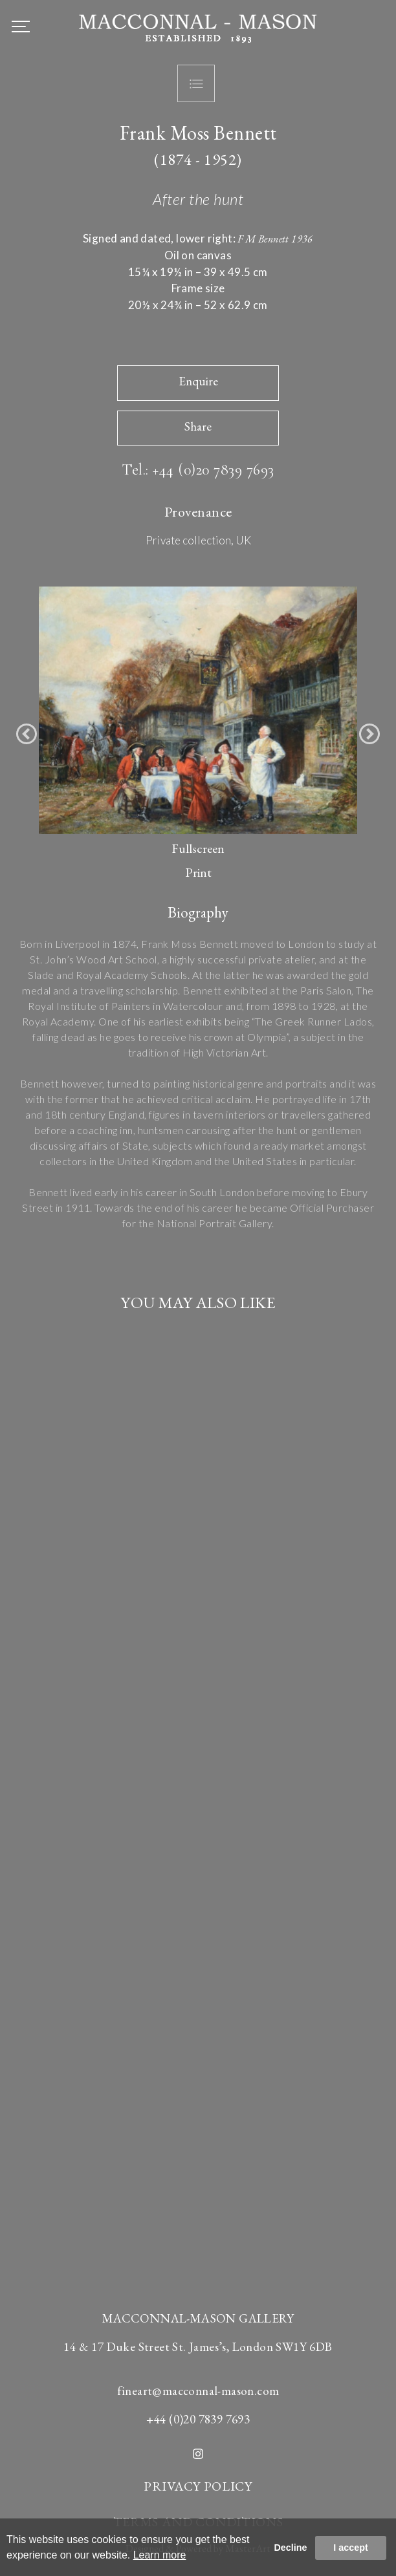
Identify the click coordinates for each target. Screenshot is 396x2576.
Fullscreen (198, 848)
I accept (350, 2547)
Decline (290, 2547)
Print (198, 872)
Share (198, 426)
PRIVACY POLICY (198, 2486)
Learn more (159, 2554)
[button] (26, 734)
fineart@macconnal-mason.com (198, 2391)
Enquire (198, 381)
